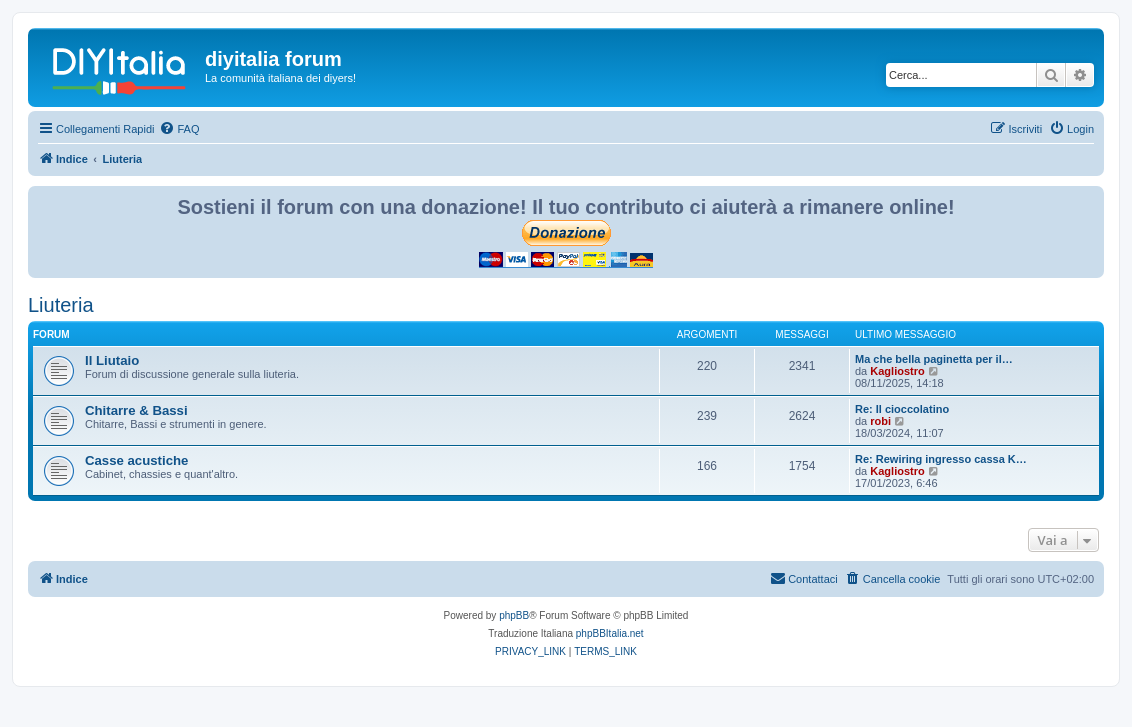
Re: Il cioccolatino (902, 409)
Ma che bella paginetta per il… (934, 359)
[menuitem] (179, 129)
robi (880, 421)
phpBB (514, 615)
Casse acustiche (136, 460)
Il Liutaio (112, 360)
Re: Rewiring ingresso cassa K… (941, 459)
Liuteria (61, 305)
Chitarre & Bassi (136, 410)
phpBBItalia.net (610, 633)
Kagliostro (897, 371)
